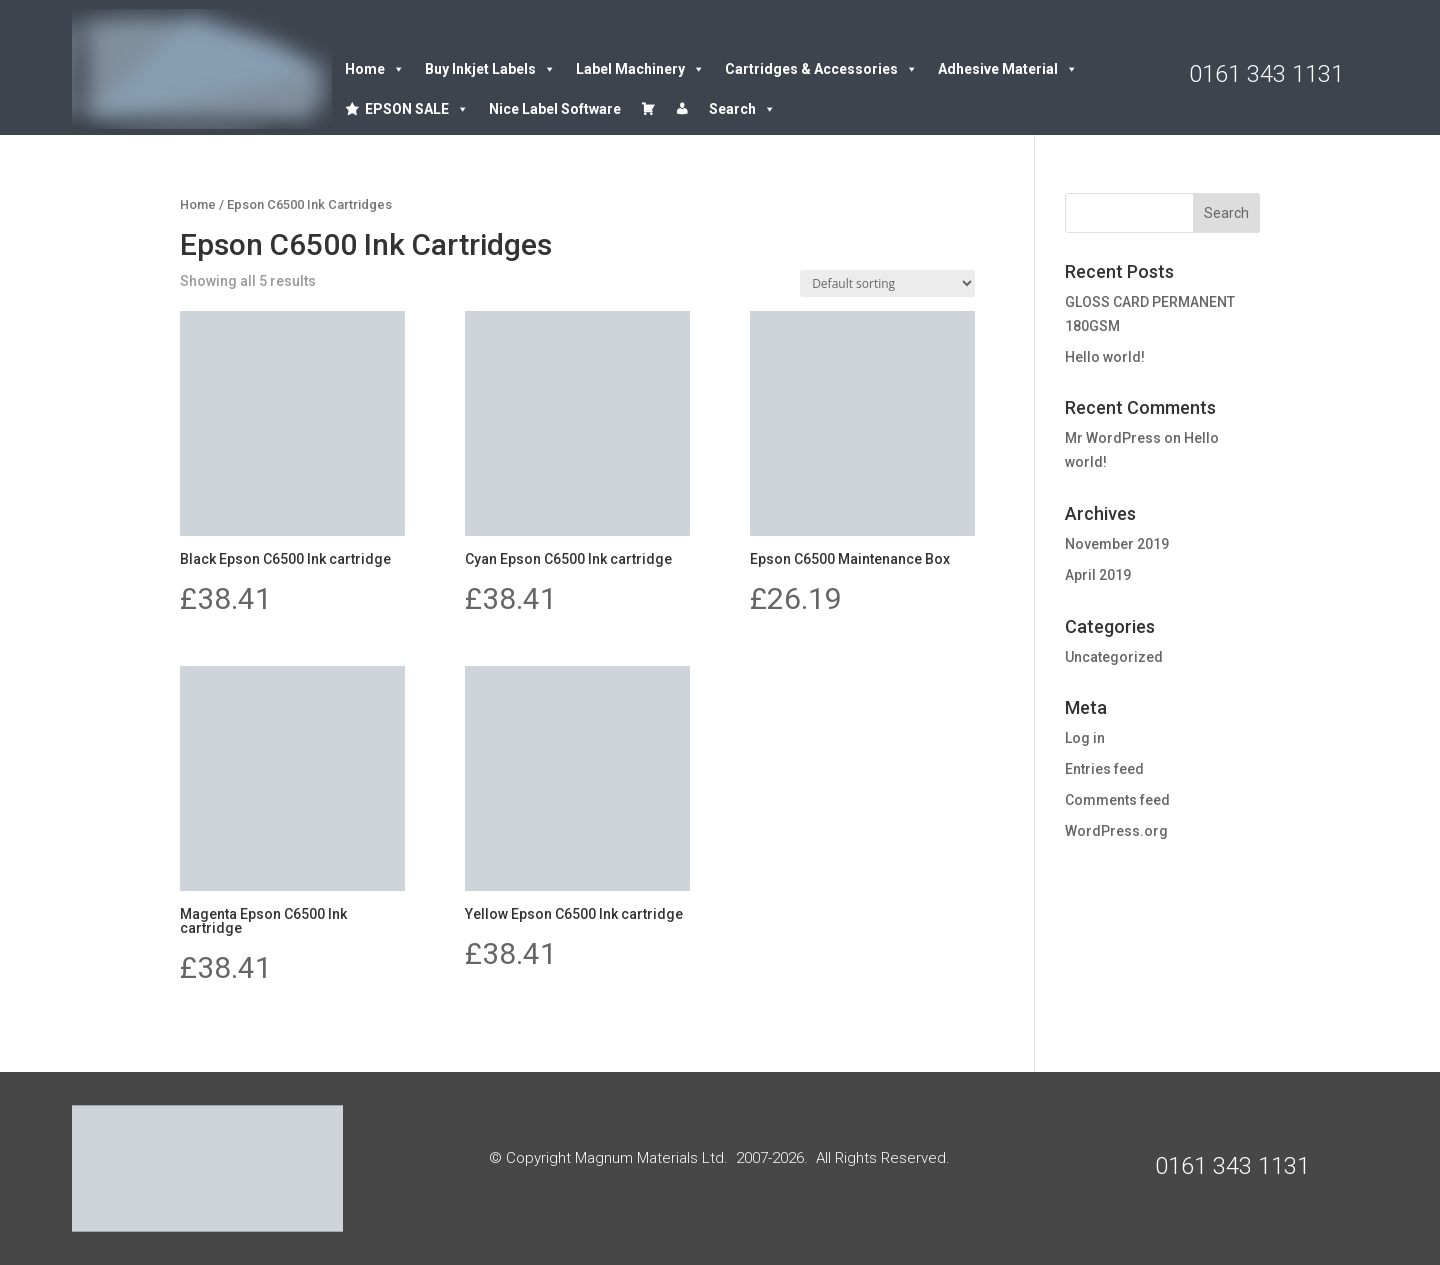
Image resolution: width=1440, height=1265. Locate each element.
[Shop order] (887, 283)
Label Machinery (640, 69)
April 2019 (1098, 575)
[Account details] (682, 109)
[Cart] (648, 109)
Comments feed (1117, 800)
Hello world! (1105, 357)
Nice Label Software (555, 109)
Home (375, 69)
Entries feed (1104, 769)
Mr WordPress (1113, 438)
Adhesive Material (1008, 69)
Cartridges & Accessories (821, 69)
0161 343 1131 (1266, 74)
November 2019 (1117, 544)
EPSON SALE (417, 109)
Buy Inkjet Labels (490, 69)
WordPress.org (1116, 831)
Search (742, 109)
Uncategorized (1114, 657)
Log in (1085, 738)
